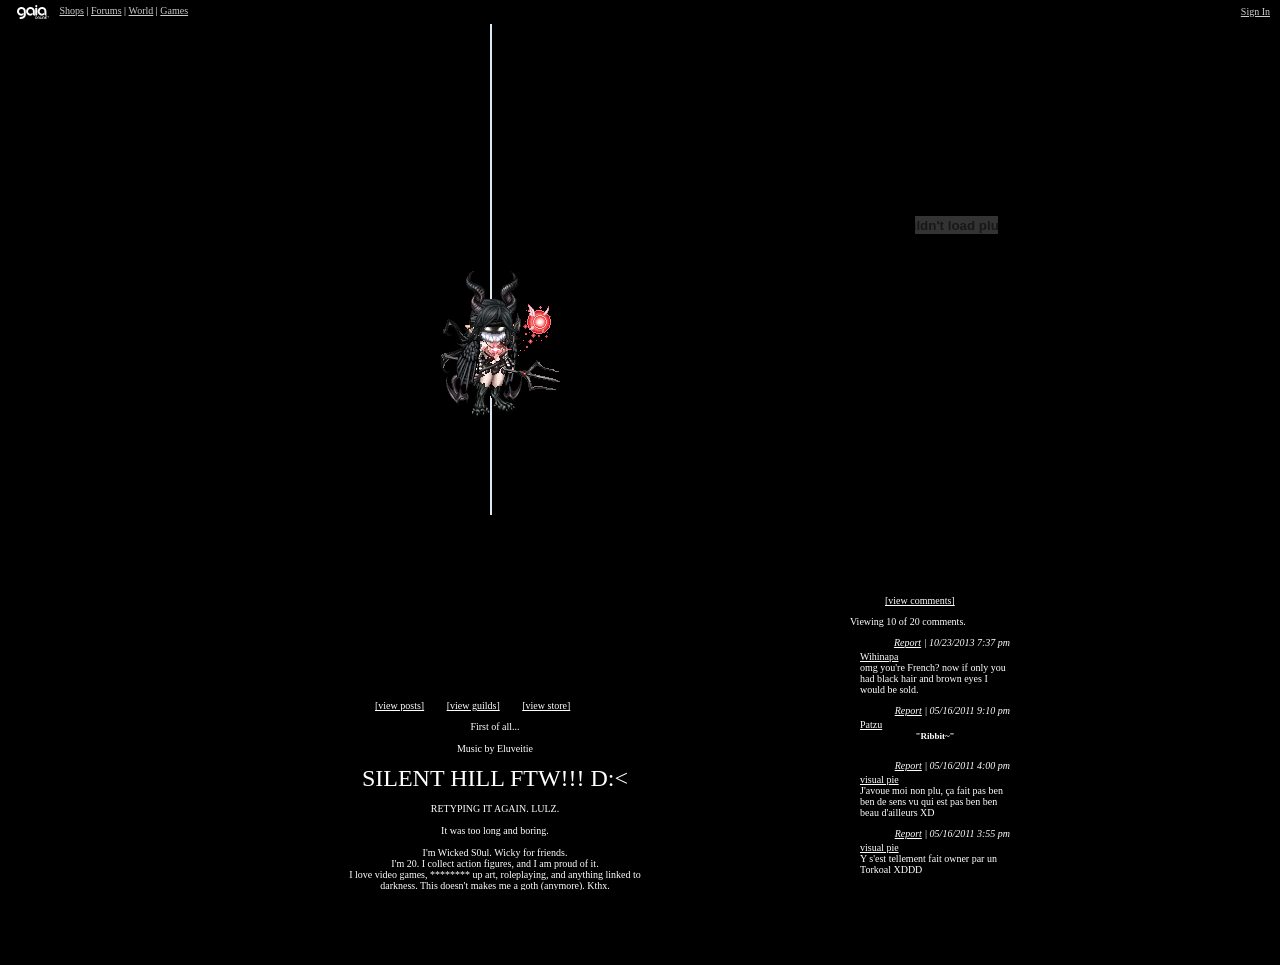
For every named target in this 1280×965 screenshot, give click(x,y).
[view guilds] (473, 705)
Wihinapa (879, 656)
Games (174, 10)
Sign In (1255, 11)
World (141, 10)
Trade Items (726, 91)
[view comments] (920, 600)
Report (907, 642)
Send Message (776, 305)
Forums (106, 10)
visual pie (879, 779)
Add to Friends (669, 506)
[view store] (546, 705)
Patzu (871, 724)
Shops (72, 10)
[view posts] (399, 705)
